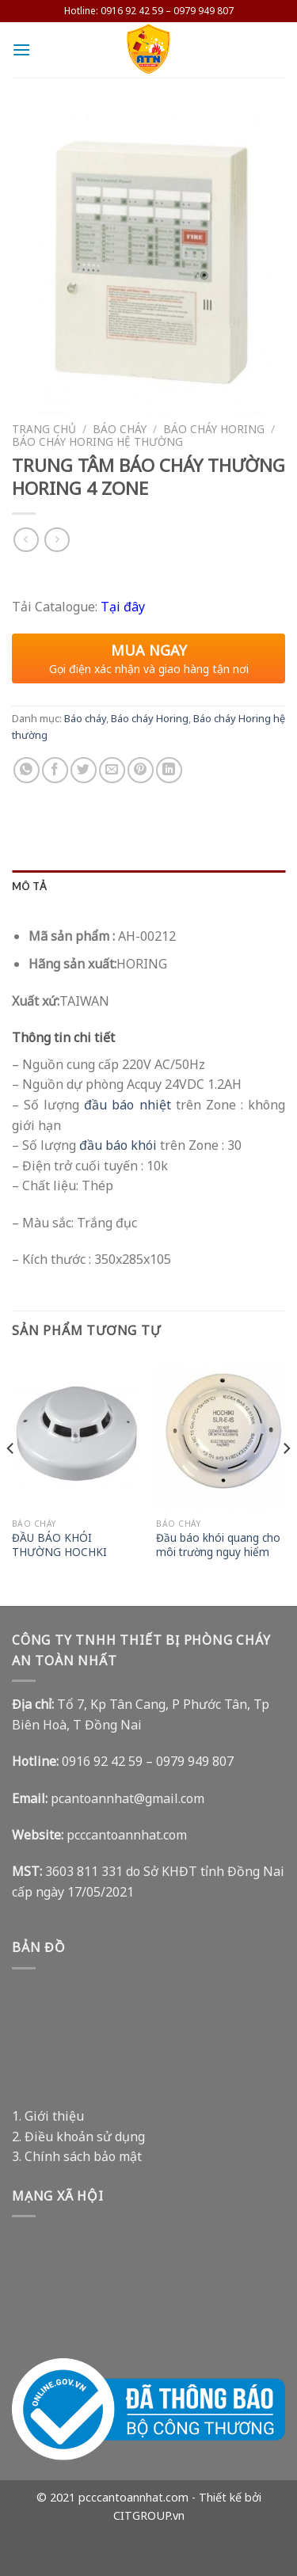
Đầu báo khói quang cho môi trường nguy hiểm (218, 1544)
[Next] (286, 1480)
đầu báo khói (118, 1145)
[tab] (148, 886)
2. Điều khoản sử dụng (78, 2136)
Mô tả (29, 886)
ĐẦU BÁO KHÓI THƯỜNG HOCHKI (59, 1544)
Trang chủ (44, 428)
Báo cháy (120, 428)
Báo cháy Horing (214, 428)
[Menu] (21, 49)
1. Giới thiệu (48, 2116)
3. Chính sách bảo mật (77, 2156)
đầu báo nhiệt (127, 1104)
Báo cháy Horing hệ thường (97, 441)
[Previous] (11, 1480)
